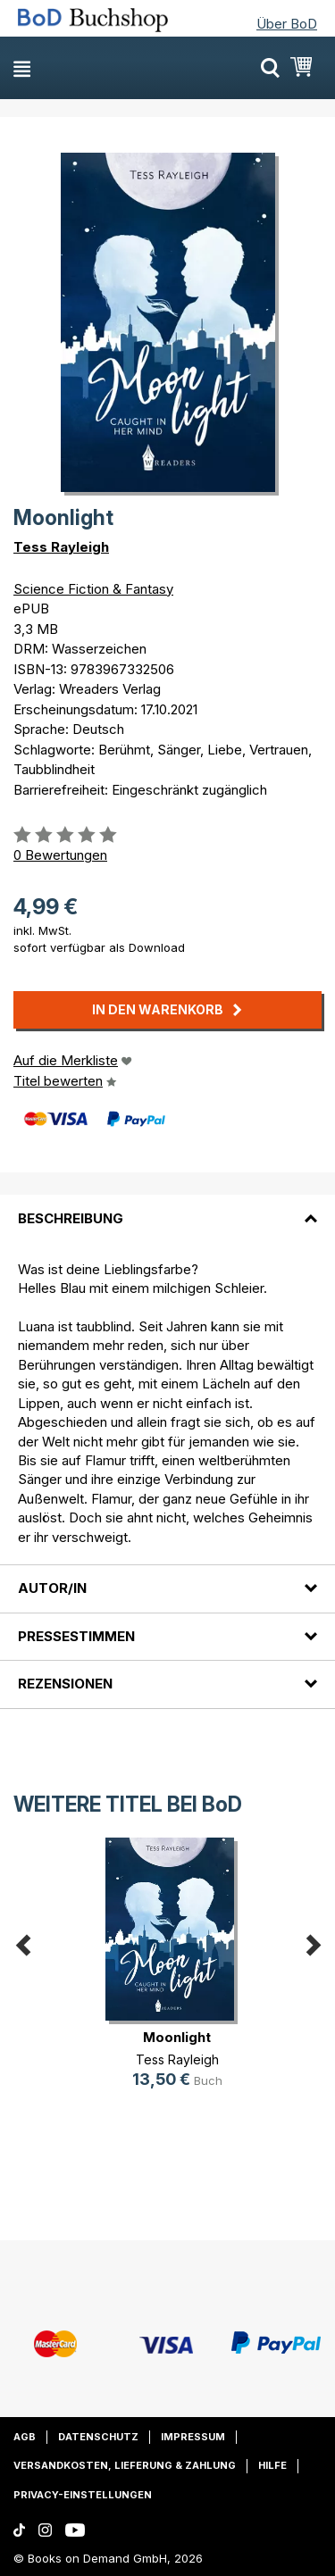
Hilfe (272, 2465)
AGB (24, 2436)
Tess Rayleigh (61, 546)
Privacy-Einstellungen (82, 2494)
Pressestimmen (76, 1636)
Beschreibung (70, 1218)
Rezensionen (65, 1683)
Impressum (193, 2436)
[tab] (167, 1207)
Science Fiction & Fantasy (93, 588)
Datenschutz (98, 2436)
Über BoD (286, 23)
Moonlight (177, 2037)
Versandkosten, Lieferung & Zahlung (124, 2465)
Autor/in (52, 1588)
